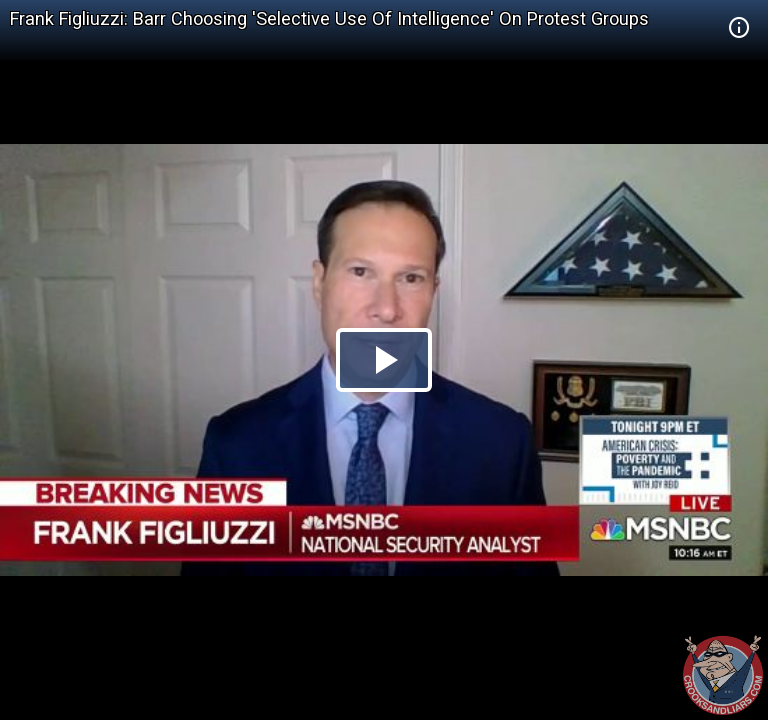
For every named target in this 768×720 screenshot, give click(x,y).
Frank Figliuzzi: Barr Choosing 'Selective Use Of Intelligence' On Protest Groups (329, 18)
